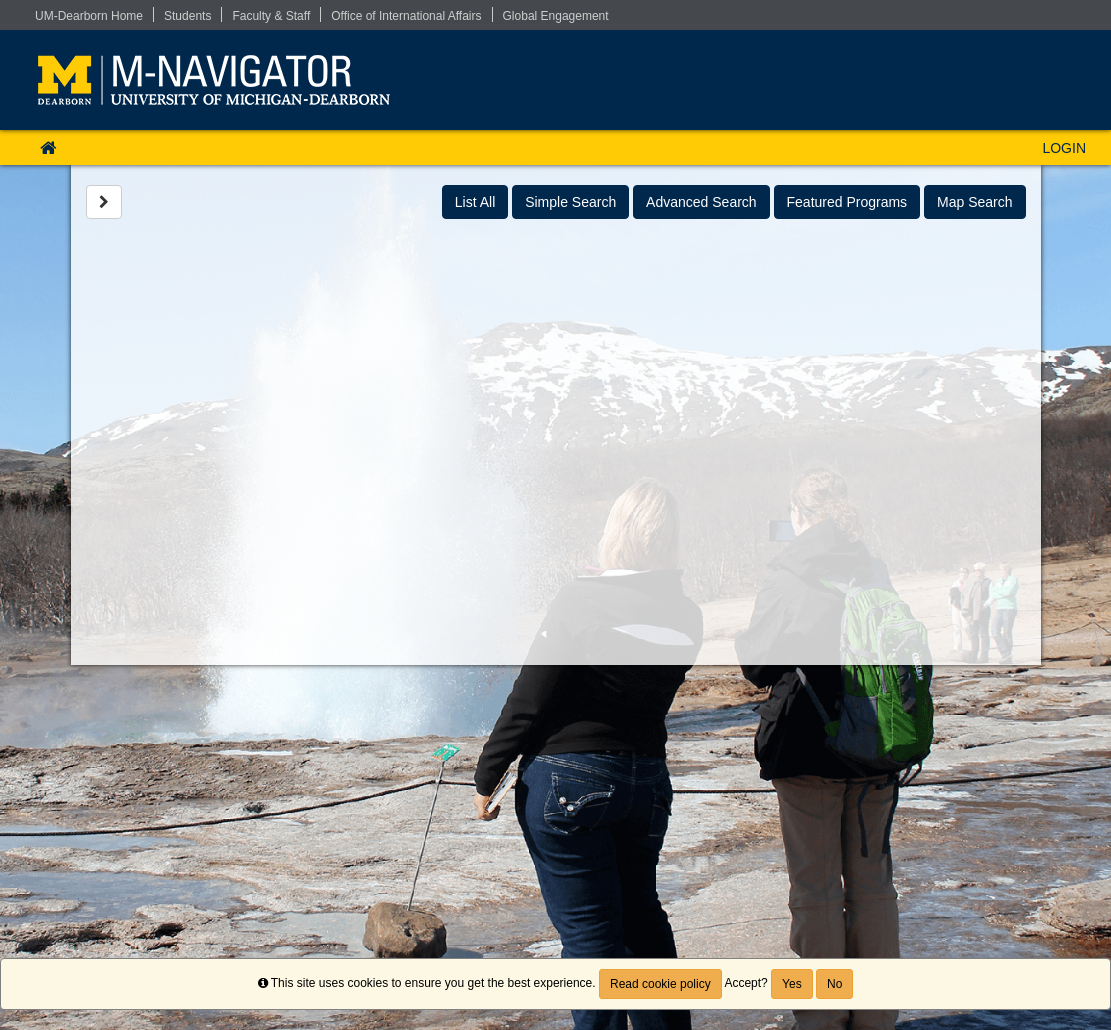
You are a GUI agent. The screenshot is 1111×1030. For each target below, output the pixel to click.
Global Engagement (556, 16)
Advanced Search (701, 202)
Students (187, 16)
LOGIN (1064, 148)
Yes (792, 984)
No (834, 984)
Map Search (974, 202)
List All (475, 202)
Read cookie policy (660, 984)
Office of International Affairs (406, 16)
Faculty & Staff (271, 16)
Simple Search (570, 202)
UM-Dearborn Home (89, 16)
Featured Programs (847, 202)
